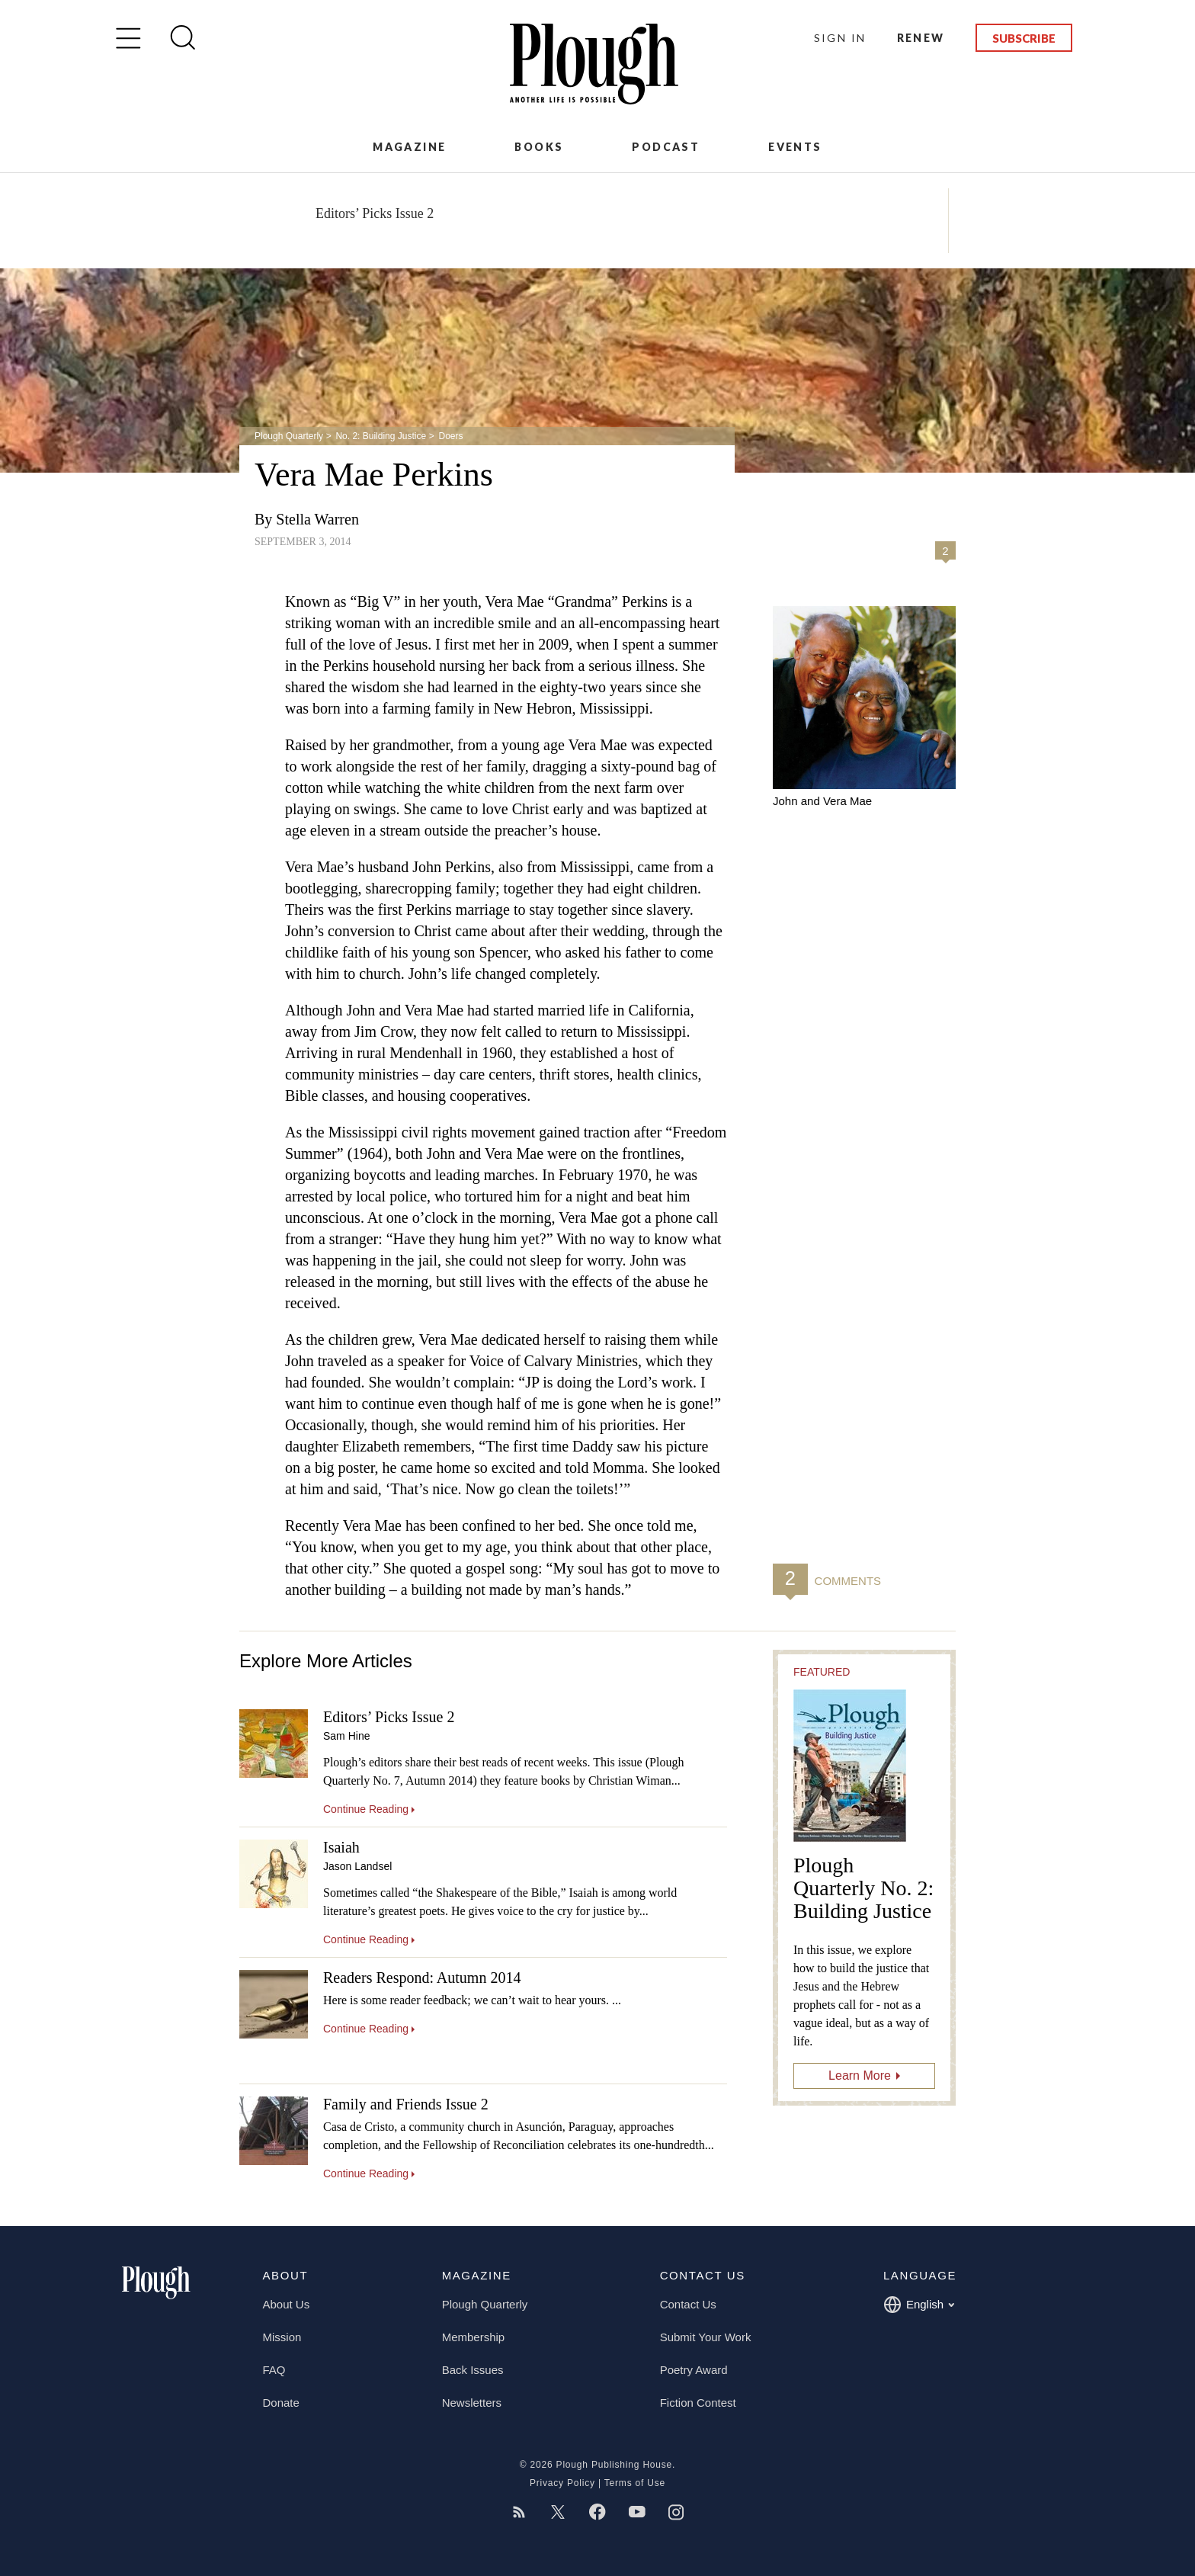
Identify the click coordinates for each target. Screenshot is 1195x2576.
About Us (286, 2304)
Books (538, 146)
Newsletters (471, 2402)
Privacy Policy (562, 2483)
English (918, 2304)
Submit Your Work (705, 2337)
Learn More (859, 2075)
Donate (281, 2402)
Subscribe (1024, 38)
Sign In (840, 37)
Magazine (409, 146)
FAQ (274, 2369)
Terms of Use (634, 2483)
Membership (473, 2337)
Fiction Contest (698, 2402)
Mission (282, 2337)
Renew (921, 37)
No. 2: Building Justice (380, 436)
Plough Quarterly (289, 436)
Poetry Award (694, 2369)
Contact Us (688, 2304)
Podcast (666, 146)
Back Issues (473, 2369)
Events (795, 146)
